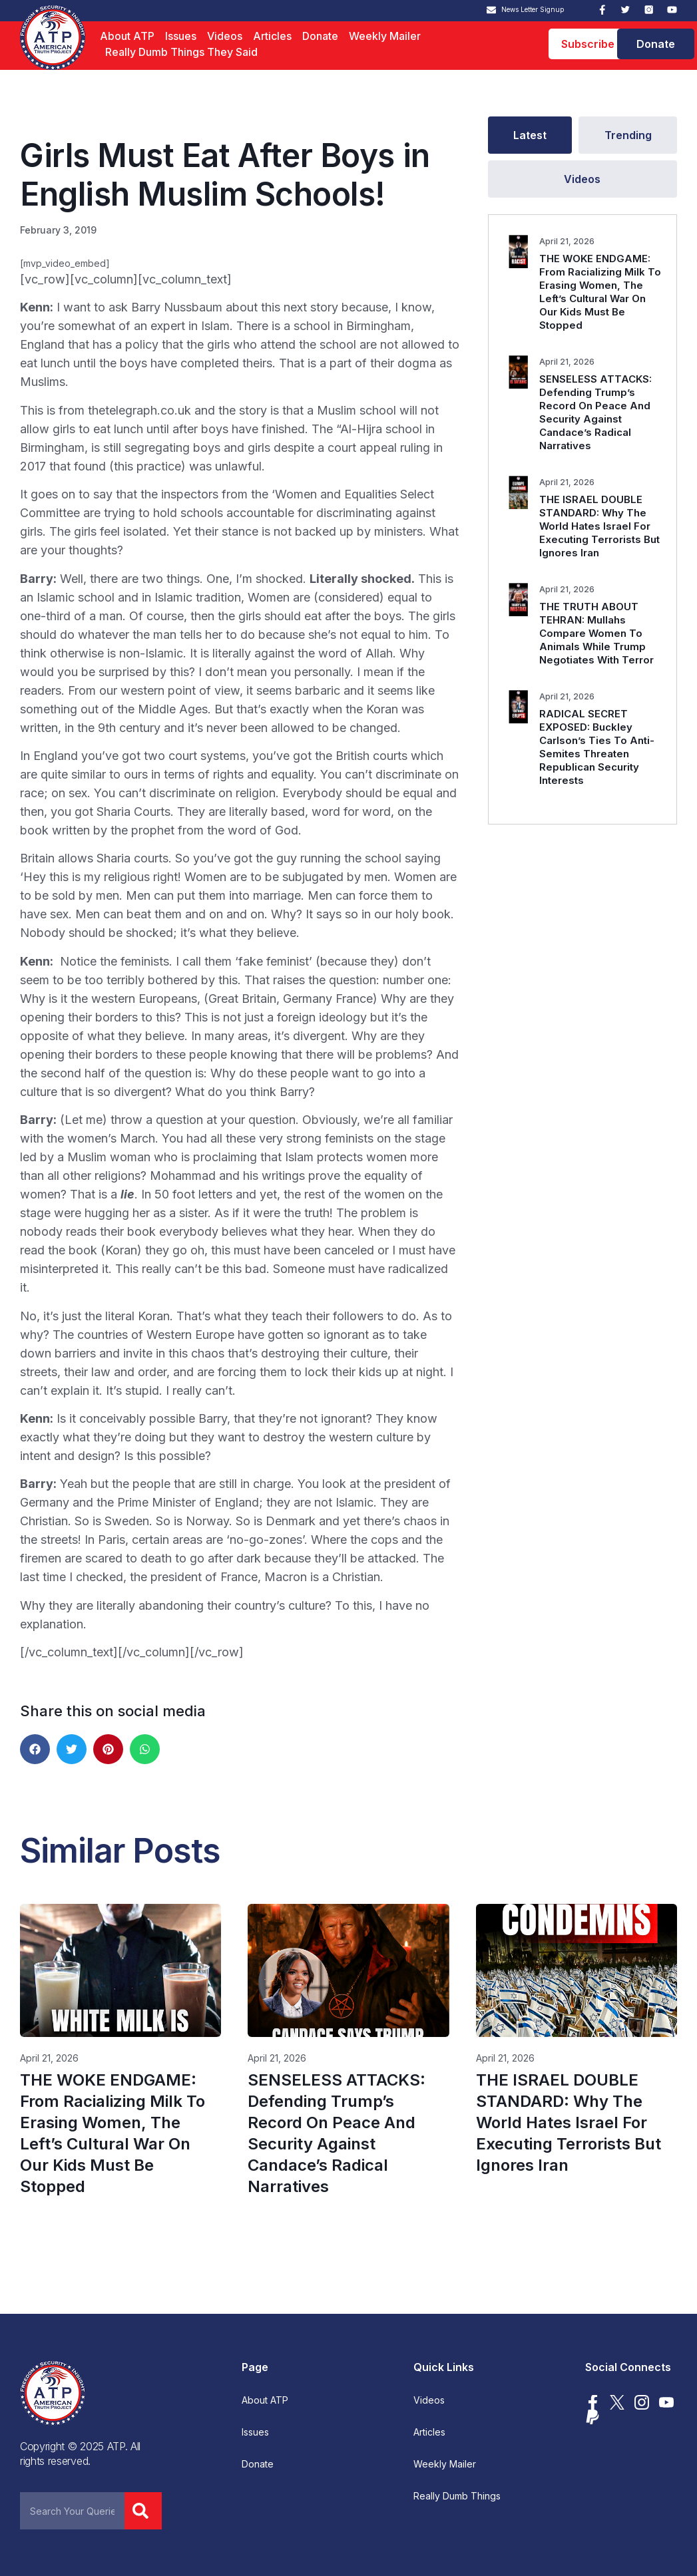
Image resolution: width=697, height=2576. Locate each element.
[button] (35, 1749)
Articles (272, 36)
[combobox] (72, 2510)
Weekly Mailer (385, 36)
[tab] (530, 135)
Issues (180, 36)
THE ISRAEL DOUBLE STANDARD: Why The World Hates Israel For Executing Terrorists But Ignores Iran (599, 526)
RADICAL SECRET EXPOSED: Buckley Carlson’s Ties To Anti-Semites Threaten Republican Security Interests (596, 747)
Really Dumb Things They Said (181, 52)
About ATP (127, 36)
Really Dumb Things (457, 2496)
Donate (320, 36)
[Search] (143, 2510)
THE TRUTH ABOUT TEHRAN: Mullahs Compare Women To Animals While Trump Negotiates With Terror (596, 633)
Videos (224, 36)
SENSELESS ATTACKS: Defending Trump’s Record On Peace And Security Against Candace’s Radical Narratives (595, 412)
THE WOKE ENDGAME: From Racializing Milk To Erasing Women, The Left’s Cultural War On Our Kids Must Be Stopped (600, 291)
